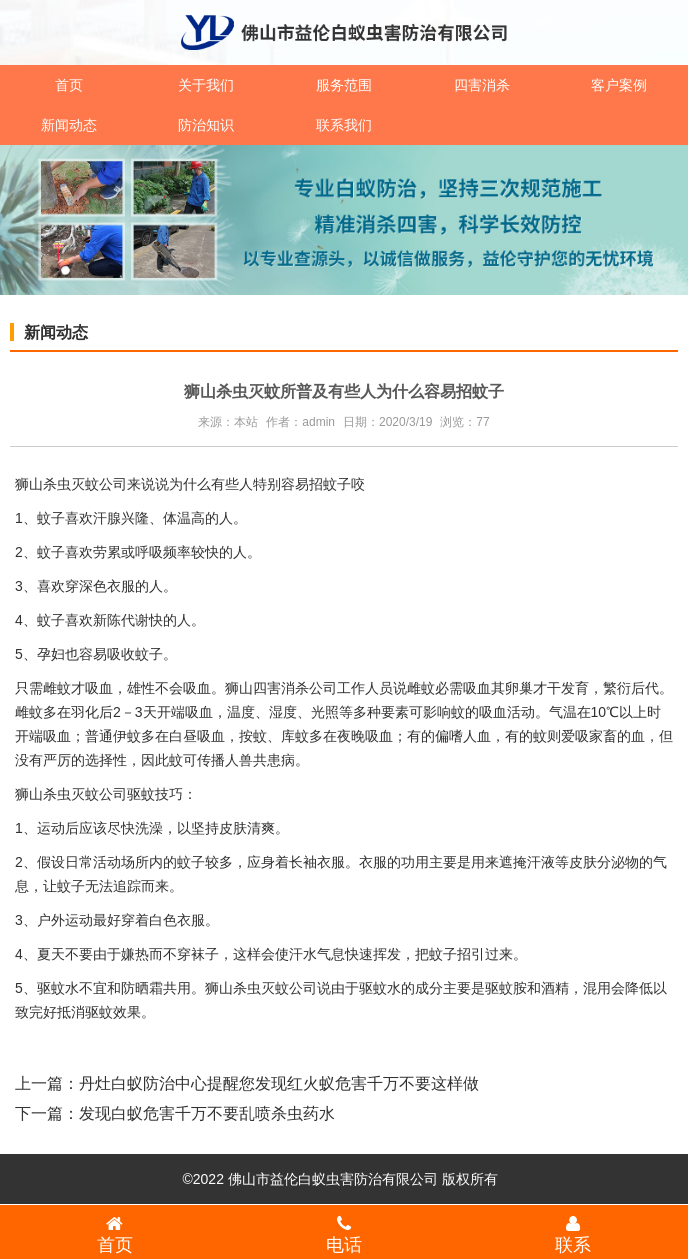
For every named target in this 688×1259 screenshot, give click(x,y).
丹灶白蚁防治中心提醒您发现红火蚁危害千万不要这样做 (279, 1083)
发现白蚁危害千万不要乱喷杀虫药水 (207, 1113)
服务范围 (344, 85)
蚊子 (71, 886)
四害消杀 (482, 85)
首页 (69, 85)
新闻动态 (69, 125)
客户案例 (619, 85)
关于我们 (206, 85)
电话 (343, 1234)
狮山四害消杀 (267, 688)
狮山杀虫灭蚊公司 (71, 484)
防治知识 (206, 125)
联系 (573, 1234)
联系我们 (344, 125)
